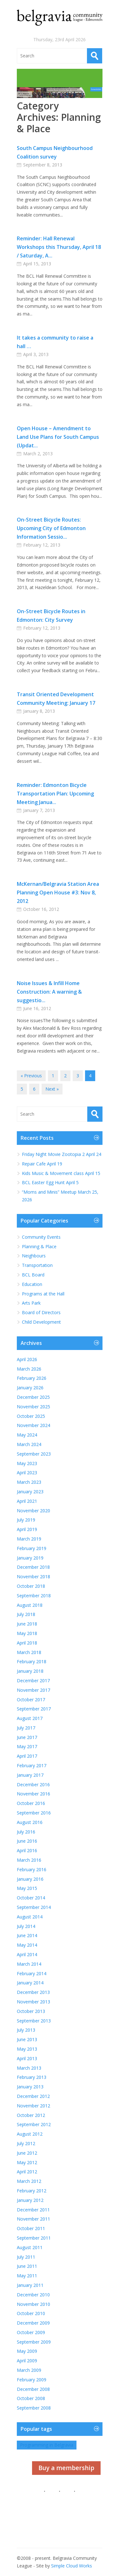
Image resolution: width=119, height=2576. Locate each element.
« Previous (31, 1076)
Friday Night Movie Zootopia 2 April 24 (61, 1154)
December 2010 (33, 2295)
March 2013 (29, 2068)
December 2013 (33, 1992)
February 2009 (31, 2380)
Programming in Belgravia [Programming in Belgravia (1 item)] (46, 2445)
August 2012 (30, 2134)
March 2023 (29, 1482)
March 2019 (29, 1539)
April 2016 (27, 1850)
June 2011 (27, 2266)
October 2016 (31, 1803)
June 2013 (27, 2039)
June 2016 (27, 1841)
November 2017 (33, 1690)
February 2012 (31, 2191)
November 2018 (33, 1577)
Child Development (41, 1322)
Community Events (41, 1237)
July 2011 (26, 2257)
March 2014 (29, 1964)
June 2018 (27, 1624)
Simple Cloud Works (71, 2566)
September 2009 (34, 2342)
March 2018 (29, 1652)
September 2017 (34, 1709)
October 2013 (31, 2011)
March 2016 (29, 1860)
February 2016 (31, 1869)
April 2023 (27, 1473)
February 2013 (31, 2077)
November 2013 (33, 2002)
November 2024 (33, 1425)
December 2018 (33, 1567)
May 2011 (27, 2276)
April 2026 (27, 1359)
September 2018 (34, 1596)
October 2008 (31, 2398)
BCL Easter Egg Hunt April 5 (50, 1182)
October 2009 (31, 2332)
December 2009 (33, 2323)
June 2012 (27, 2153)
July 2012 (26, 2143)
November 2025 (33, 1407)
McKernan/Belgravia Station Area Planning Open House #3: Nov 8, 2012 (58, 892)
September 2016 (34, 1813)
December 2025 (33, 1397)
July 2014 (26, 1926)
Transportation (37, 1265)
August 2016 (30, 1822)
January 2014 (30, 1983)
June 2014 (27, 1935)
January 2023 (30, 1492)
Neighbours (34, 1256)
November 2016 (33, 1794)
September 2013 (34, 2021)
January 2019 (30, 1558)
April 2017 (27, 1756)
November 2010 (33, 2304)
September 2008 (34, 2408)
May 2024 (27, 1435)
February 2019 (31, 1548)
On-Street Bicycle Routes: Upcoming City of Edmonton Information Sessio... (51, 528)
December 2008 (33, 2389)
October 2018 (31, 1586)
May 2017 (27, 1746)
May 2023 (27, 1463)
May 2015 (27, 1888)
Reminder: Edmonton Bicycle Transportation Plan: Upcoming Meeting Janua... (55, 794)
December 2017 (33, 1680)
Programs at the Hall (43, 1294)
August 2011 (30, 2247)
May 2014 (27, 1945)
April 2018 (27, 1643)
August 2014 (30, 1917)
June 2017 (27, 1737)
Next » (52, 1089)
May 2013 (27, 2049)
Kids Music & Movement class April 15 (62, 1173)
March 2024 (29, 1444)
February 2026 (31, 1378)
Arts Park (31, 1303)
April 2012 (27, 2172)
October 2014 (31, 1898)
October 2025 (31, 1416)
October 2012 (31, 2115)
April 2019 (27, 1529)
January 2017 (30, 1775)
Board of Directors (41, 1312)
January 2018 (30, 1671)
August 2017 (30, 1718)
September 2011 (34, 2238)
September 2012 (34, 2124)
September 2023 (34, 1454)
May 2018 (27, 1633)
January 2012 (30, 2200)
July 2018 (26, 1614)
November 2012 (33, 2106)
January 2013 (30, 2087)
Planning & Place (39, 1246)
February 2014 (31, 1973)
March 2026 (29, 1369)
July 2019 (26, 1520)
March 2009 (29, 2370)
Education (32, 1284)
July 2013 (26, 2030)
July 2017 (26, 1728)
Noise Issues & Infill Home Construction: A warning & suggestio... (49, 992)
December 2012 (33, 2096)
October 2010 (31, 2313)
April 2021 (27, 1501)
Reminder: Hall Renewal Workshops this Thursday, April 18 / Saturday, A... (59, 247)
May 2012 (27, 2162)
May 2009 (27, 2351)
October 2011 (31, 2228)
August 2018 (30, 1605)
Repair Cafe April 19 (42, 1164)
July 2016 (26, 1832)
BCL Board (33, 1275)
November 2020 (33, 1511)
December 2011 (33, 2210)
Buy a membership (66, 2468)
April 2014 (27, 1954)
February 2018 (31, 1661)
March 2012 (29, 2181)
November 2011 (33, 2219)
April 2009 (27, 2361)
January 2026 (30, 1388)
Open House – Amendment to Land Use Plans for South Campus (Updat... (58, 437)
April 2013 (27, 2058)
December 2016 (33, 1784)
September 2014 (34, 1907)
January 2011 (30, 2285)
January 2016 (30, 1879)
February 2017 (31, 1765)
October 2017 (31, 1700)
